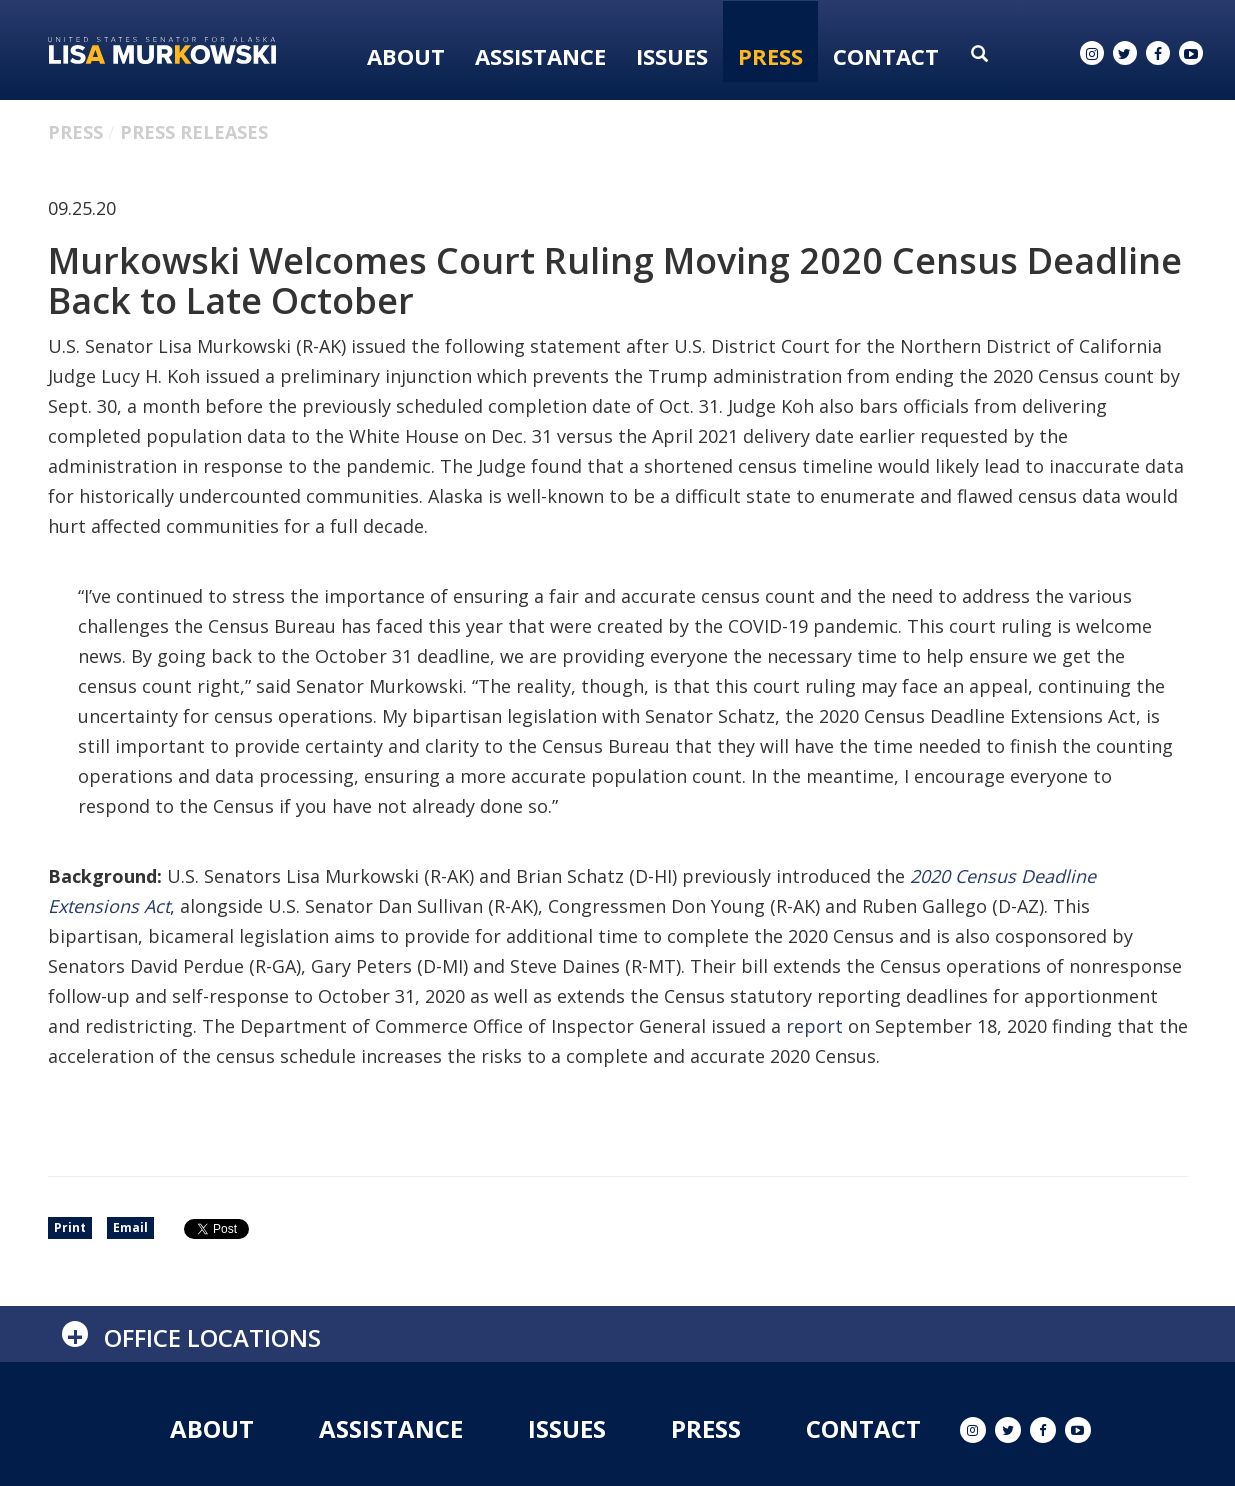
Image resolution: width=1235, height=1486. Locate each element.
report (814, 1026)
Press (770, 56)
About (406, 56)
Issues (672, 56)
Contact (886, 56)
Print (70, 1227)
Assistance (540, 56)
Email (130, 1227)
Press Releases (194, 132)
